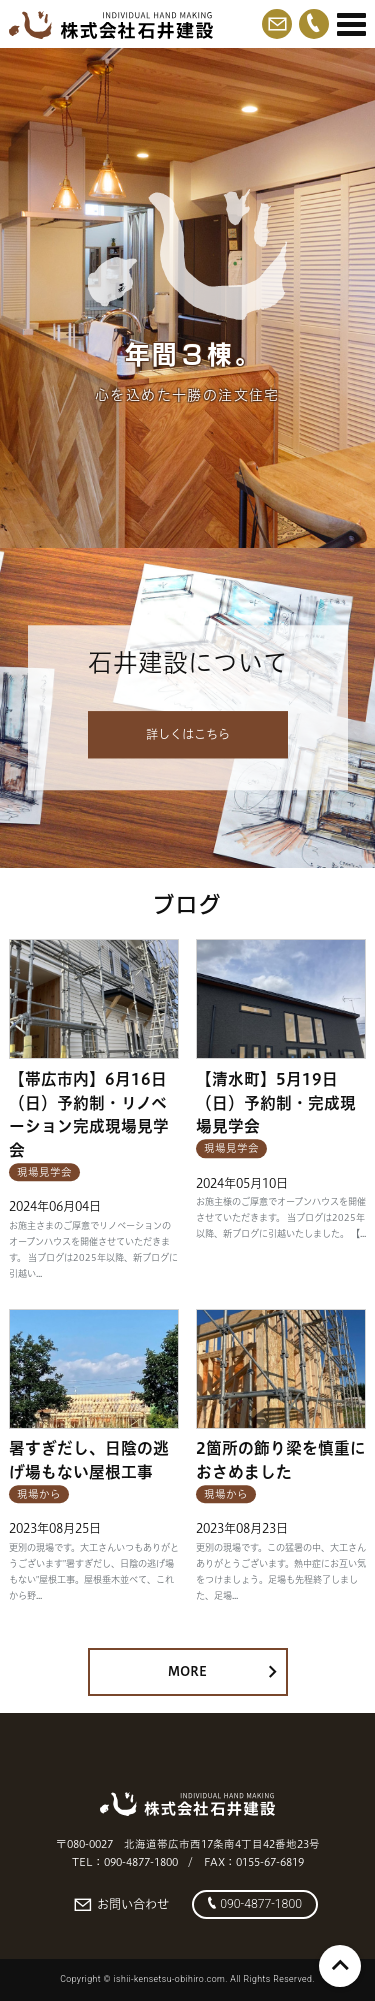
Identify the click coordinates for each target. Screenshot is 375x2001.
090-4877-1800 (255, 1904)
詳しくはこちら (188, 734)
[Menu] (351, 25)
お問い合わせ (121, 1905)
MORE (222, 1671)
